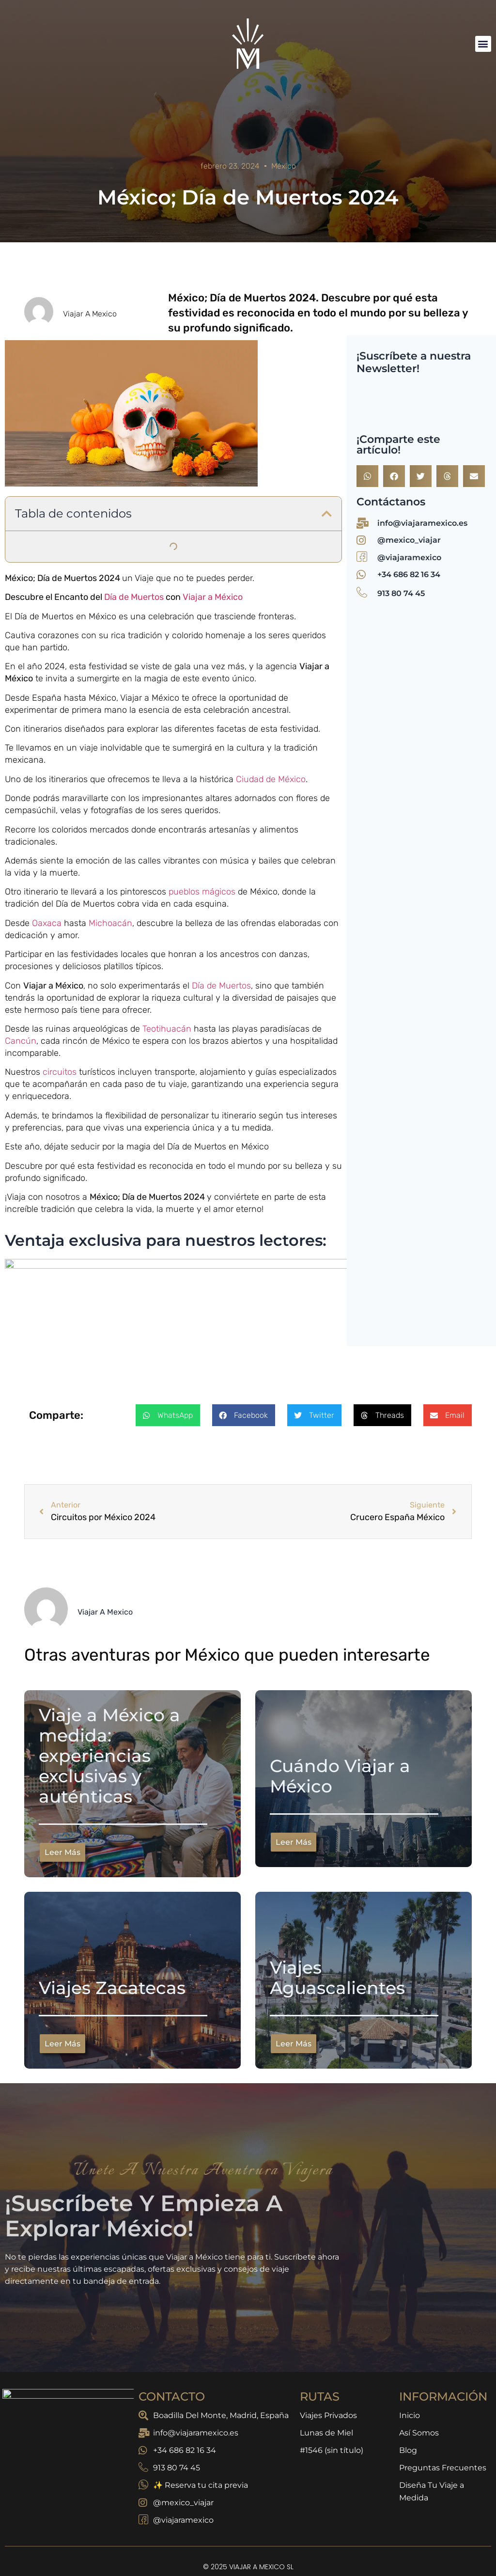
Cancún (20, 1041)
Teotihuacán (166, 1028)
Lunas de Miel (326, 2387)
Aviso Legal (246, 2543)
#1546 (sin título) (331, 2404)
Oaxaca (48, 923)
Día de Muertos (135, 597)
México (283, 166)
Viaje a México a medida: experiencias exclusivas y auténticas (109, 1710)
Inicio (409, 2369)
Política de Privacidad (97, 2543)
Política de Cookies (394, 2543)
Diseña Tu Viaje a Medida (431, 2446)
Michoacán (110, 923)
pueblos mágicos (203, 891)
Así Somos (419, 2387)
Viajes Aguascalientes (337, 1932)
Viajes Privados (328, 2369)
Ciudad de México (271, 779)
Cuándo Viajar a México (340, 1730)
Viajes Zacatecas (112, 1942)
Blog (408, 2404)
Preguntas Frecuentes (442, 2422)
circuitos (60, 1072)
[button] (483, 44)
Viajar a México (213, 597)
